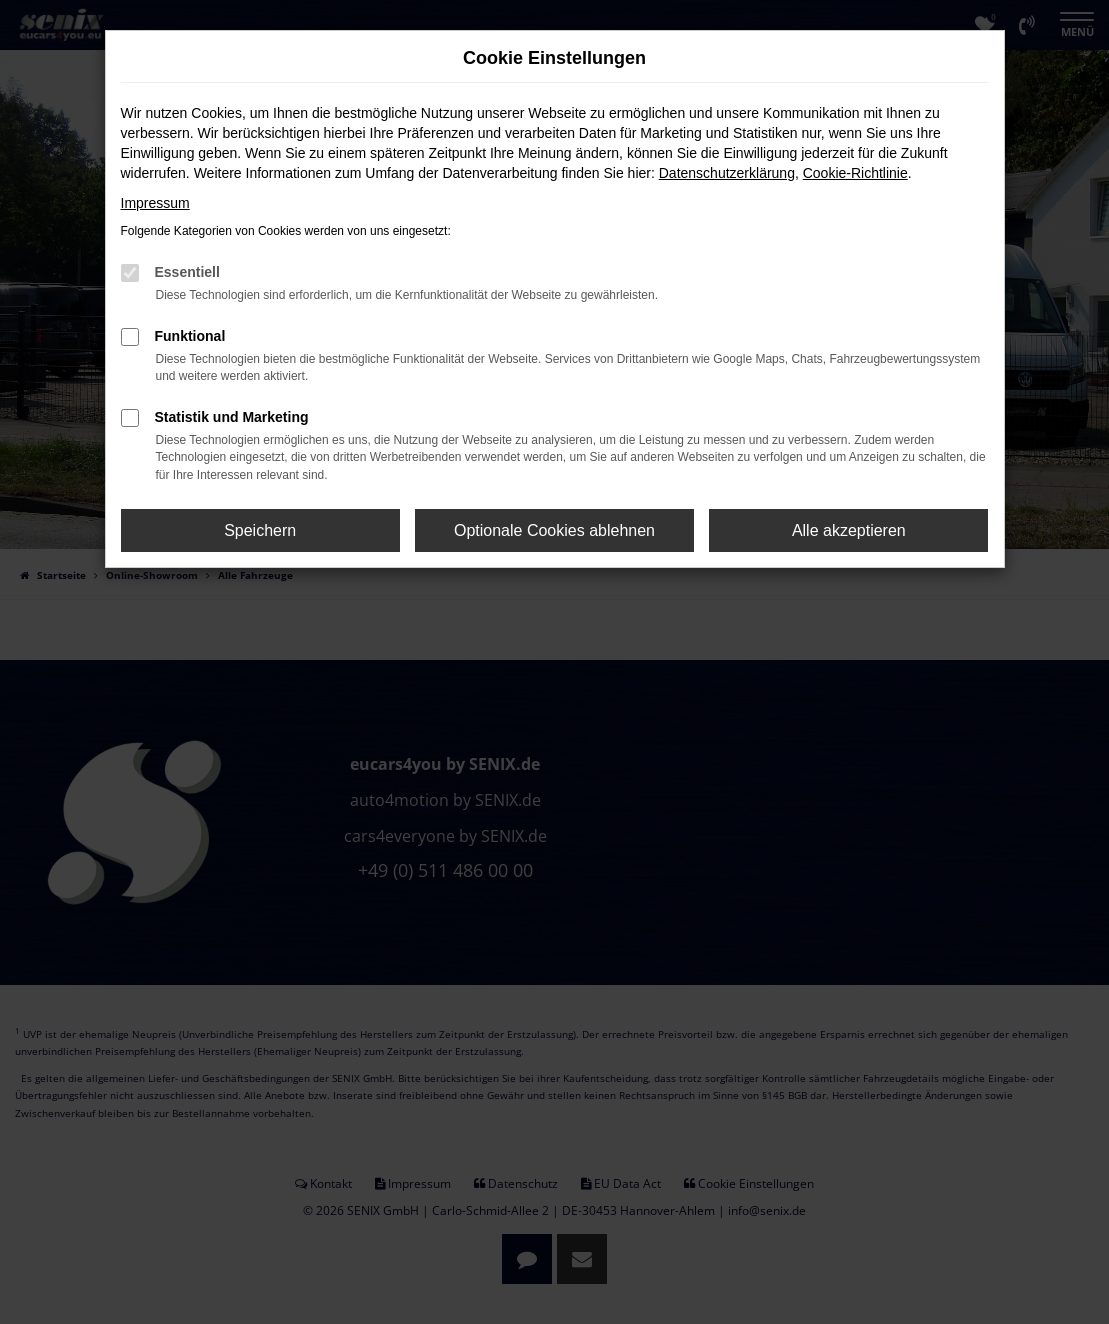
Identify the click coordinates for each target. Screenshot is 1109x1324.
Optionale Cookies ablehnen (554, 530)
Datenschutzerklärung (727, 173)
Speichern (260, 530)
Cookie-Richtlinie (855, 173)
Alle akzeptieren (849, 530)
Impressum (155, 203)
